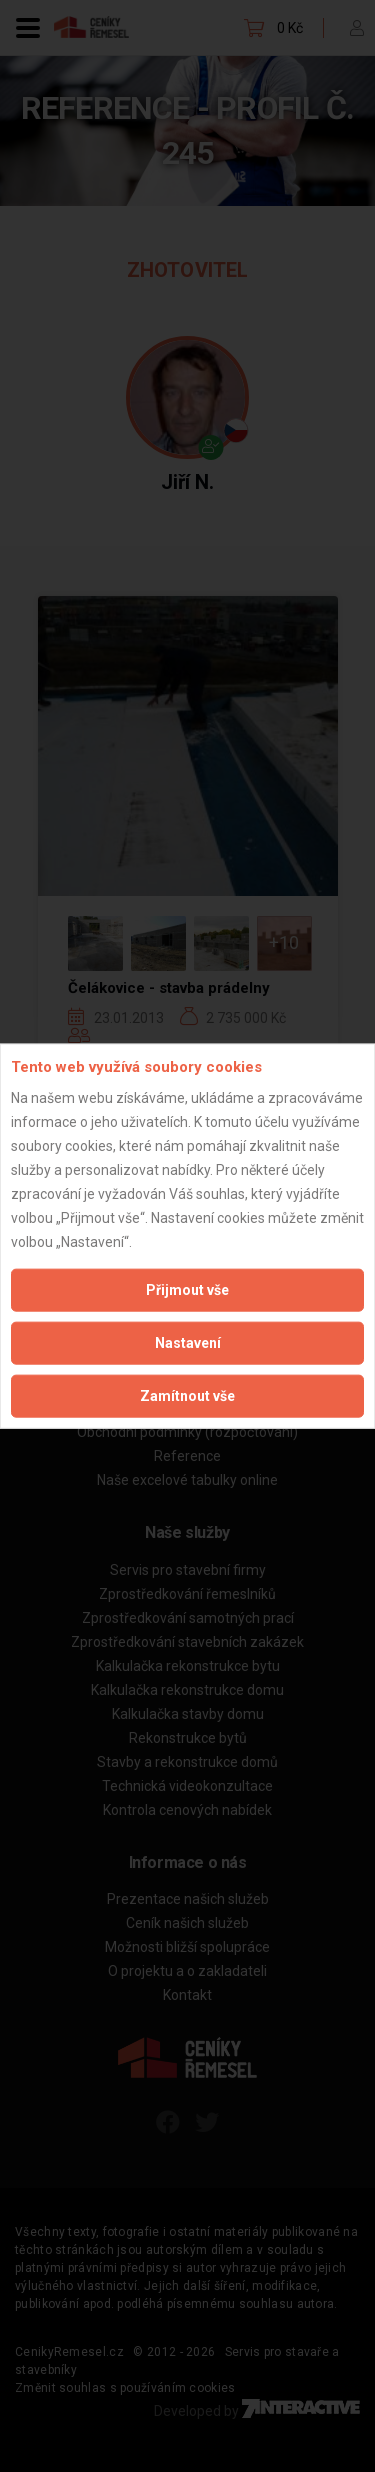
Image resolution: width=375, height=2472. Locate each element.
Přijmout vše (187, 1289)
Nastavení (188, 1342)
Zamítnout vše (187, 1395)
